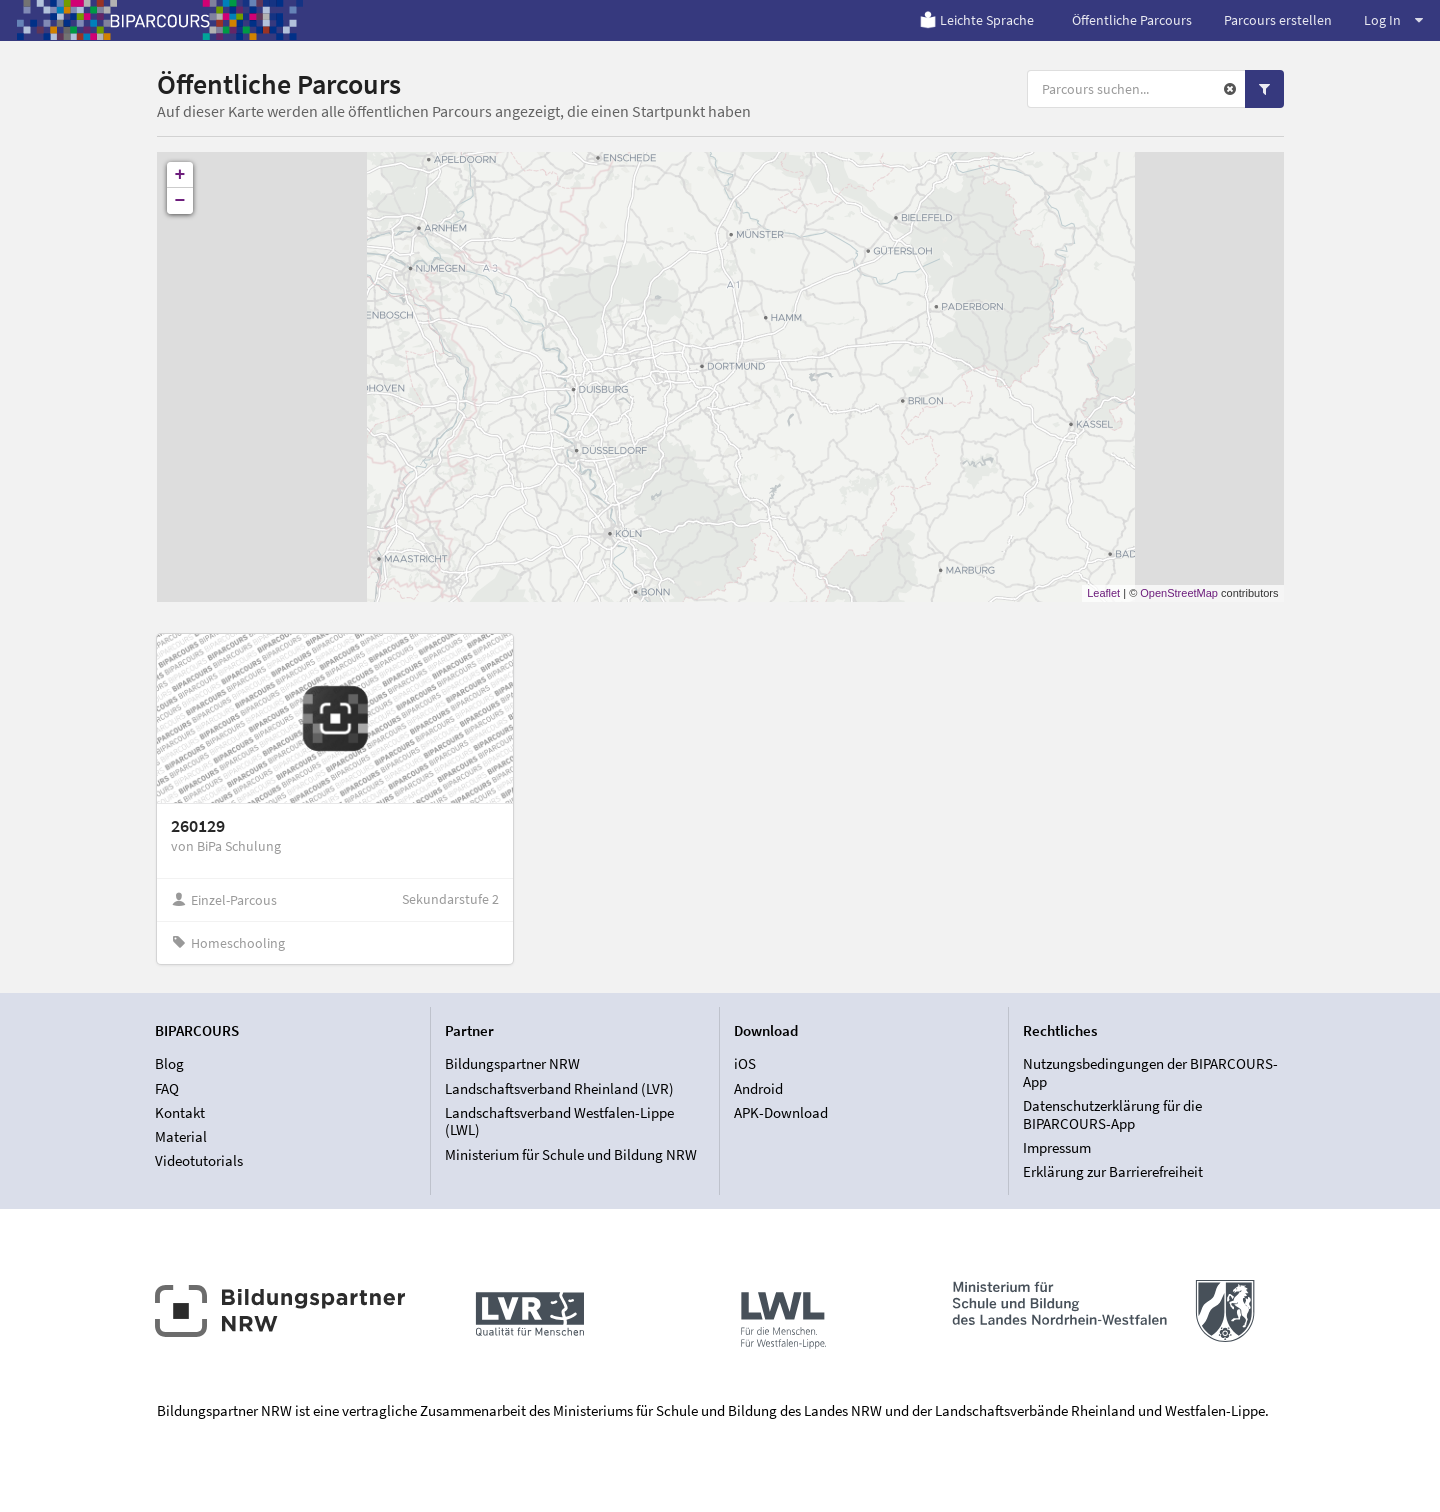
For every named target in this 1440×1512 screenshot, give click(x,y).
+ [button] (180, 175)
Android (758, 1088)
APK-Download (781, 1112)
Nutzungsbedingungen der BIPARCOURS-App (1150, 1073)
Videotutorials (199, 1160)
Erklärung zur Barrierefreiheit (1113, 1171)
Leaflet (1103, 593)
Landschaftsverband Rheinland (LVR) (559, 1088)
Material (181, 1136)
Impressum (1057, 1147)
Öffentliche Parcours (1132, 20)
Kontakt (180, 1112)
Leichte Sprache (976, 20)
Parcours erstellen (1278, 20)
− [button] (180, 201)
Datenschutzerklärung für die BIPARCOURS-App (1112, 1114)
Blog (169, 1064)
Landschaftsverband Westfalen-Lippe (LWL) (559, 1121)
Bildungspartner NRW (512, 1064)
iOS (745, 1064)
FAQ (167, 1088)
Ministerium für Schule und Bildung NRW (571, 1154)
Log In (1393, 20)
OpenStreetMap (1179, 593)
